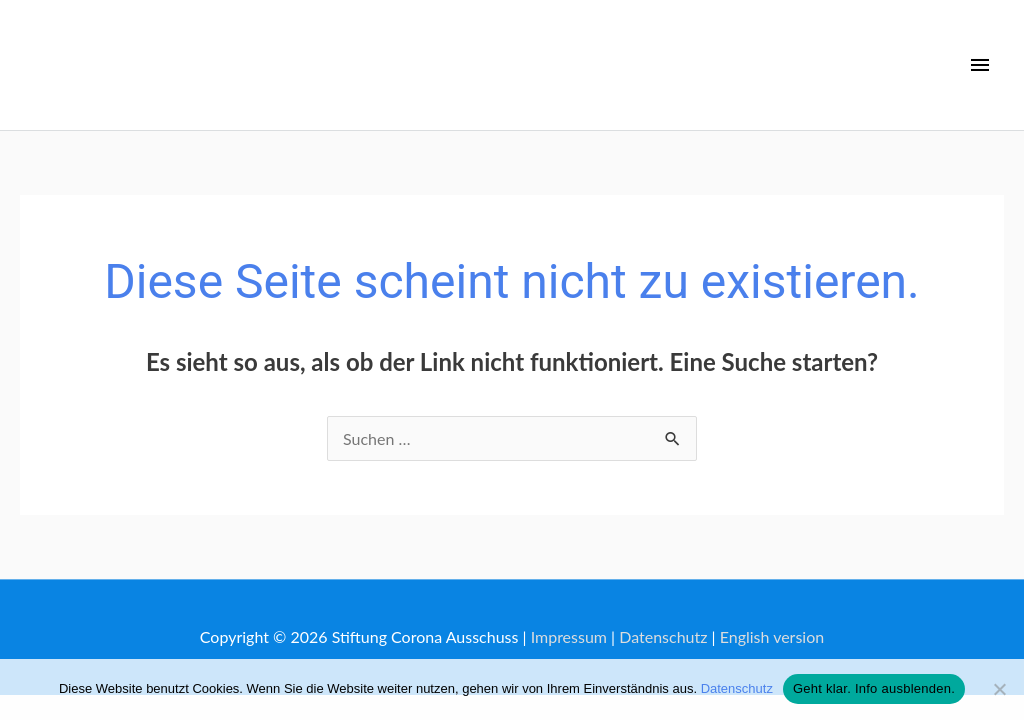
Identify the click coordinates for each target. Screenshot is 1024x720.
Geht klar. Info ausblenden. (874, 688)
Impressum (569, 636)
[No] (999, 689)
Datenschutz (663, 636)
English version (772, 636)
